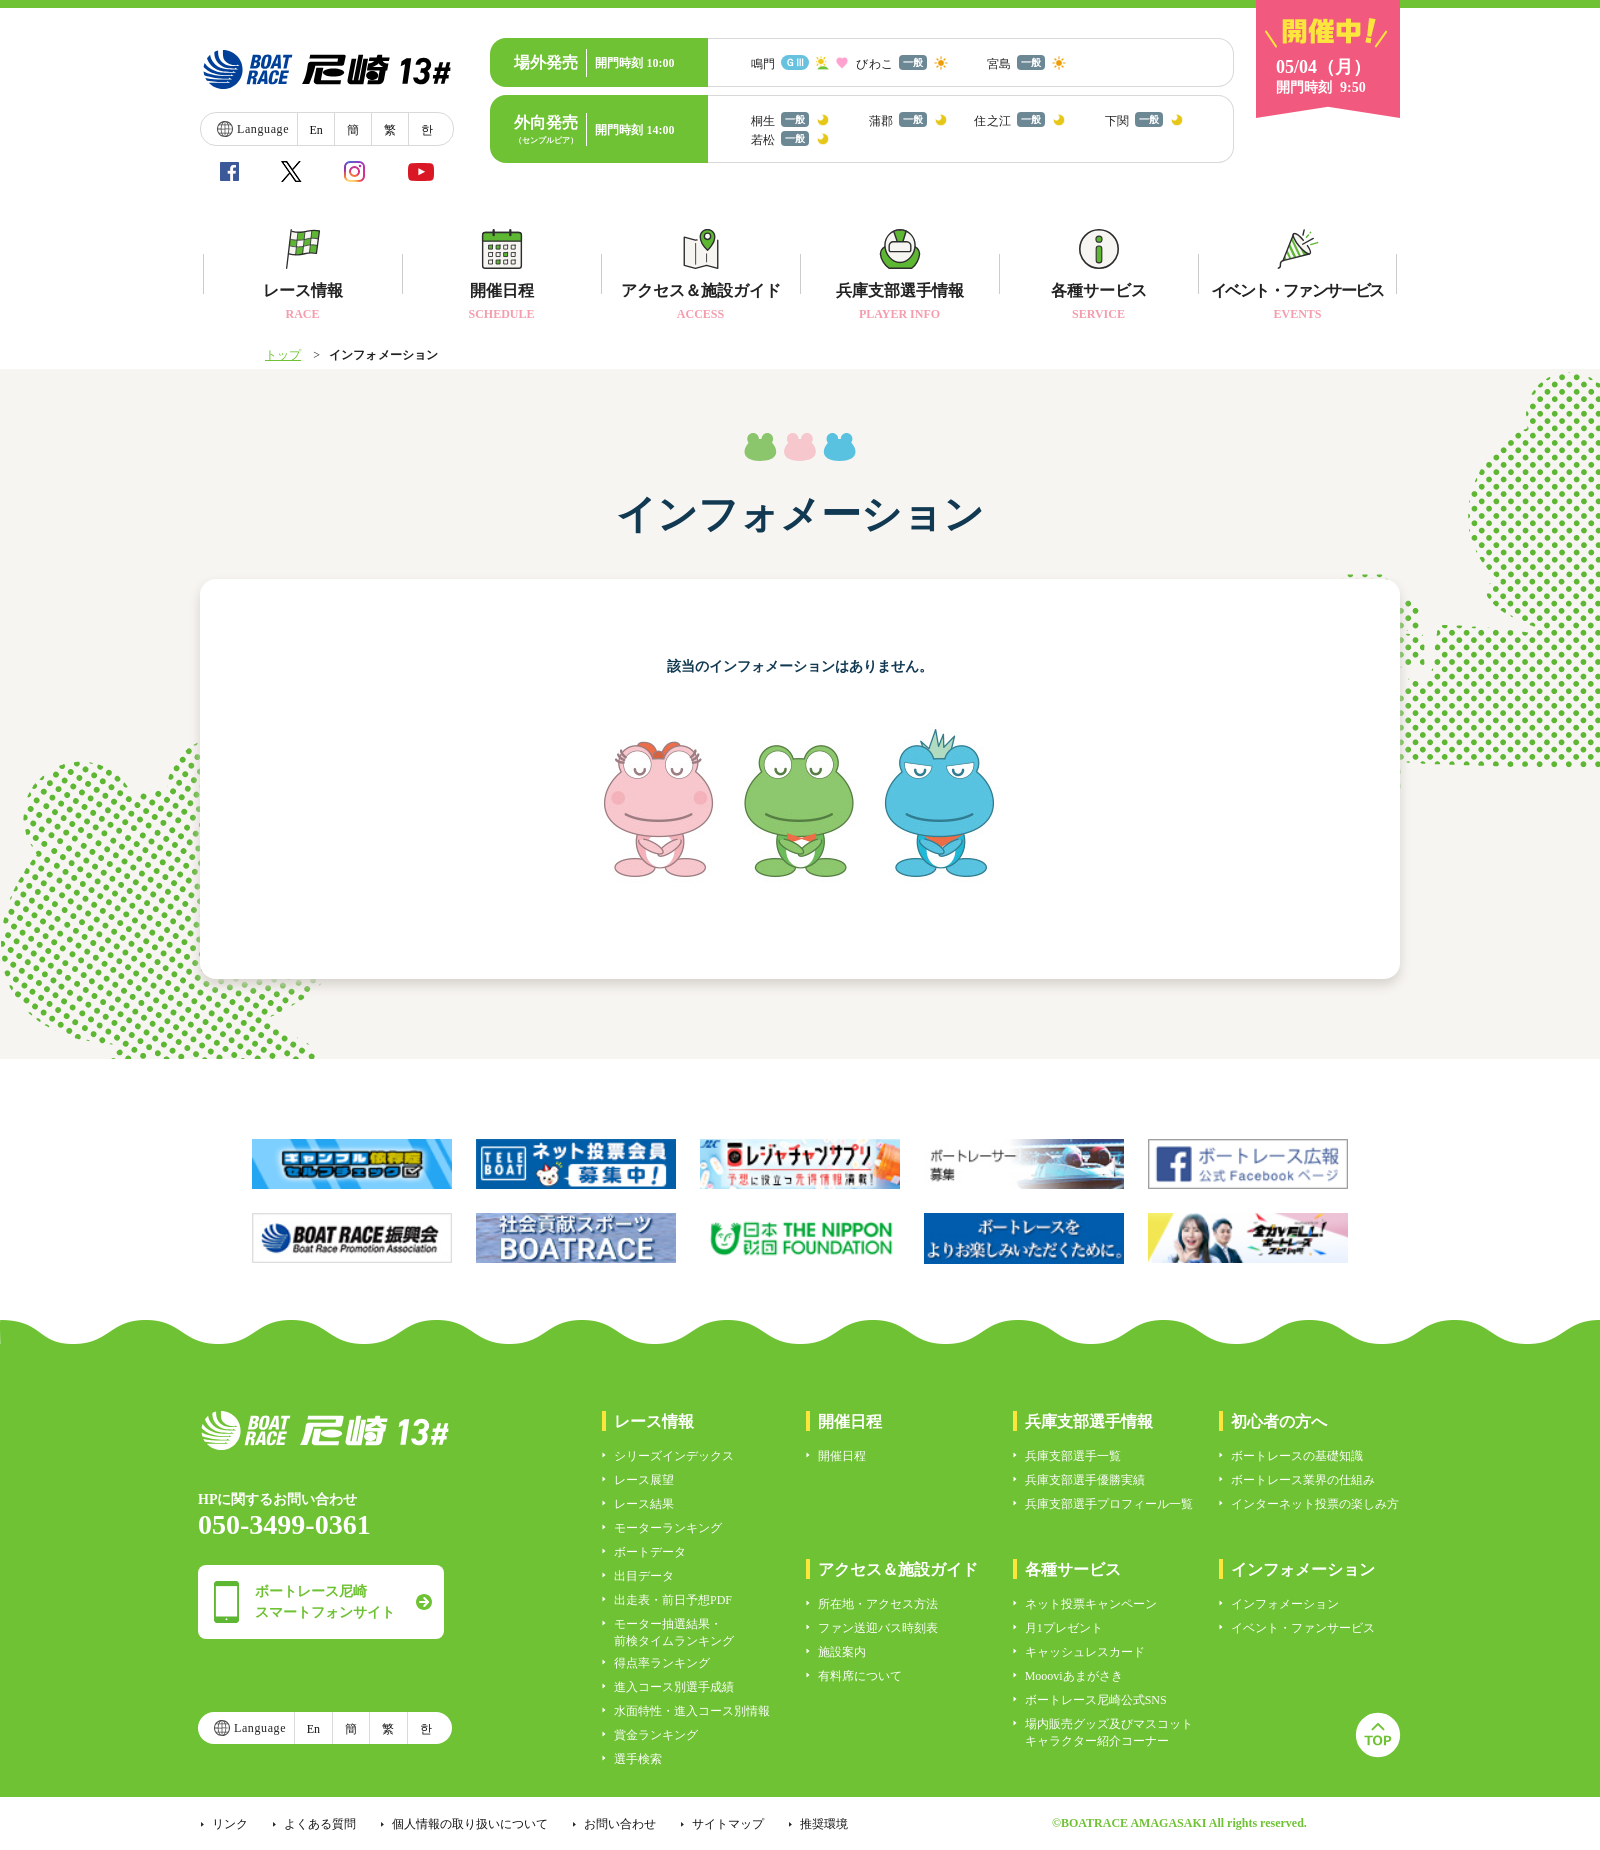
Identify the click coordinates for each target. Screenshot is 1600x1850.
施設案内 (842, 1652)
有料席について (860, 1676)
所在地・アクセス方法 (878, 1604)
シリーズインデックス (674, 1456)
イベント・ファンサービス (1303, 1628)
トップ (283, 355)
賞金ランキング (656, 1735)
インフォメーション (1285, 1604)
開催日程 (842, 1456)
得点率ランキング (662, 1663)
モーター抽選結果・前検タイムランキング (674, 1632)
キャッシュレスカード (1085, 1652)
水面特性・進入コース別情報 (692, 1711)
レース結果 (644, 1504)
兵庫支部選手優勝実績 (1085, 1480)
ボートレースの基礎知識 (1297, 1456)
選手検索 (638, 1759)
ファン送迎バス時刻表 (878, 1628)
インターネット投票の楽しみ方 (1315, 1504)
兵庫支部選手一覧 (1073, 1456)
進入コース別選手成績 (674, 1687)
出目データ (644, 1576)
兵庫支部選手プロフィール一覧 (1109, 1504)
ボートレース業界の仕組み (1303, 1480)
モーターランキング (668, 1528)
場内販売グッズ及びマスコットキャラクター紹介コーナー (1109, 1732)
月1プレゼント (1064, 1628)
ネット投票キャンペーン (1091, 1604)
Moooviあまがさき (1074, 1676)
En (315, 130)
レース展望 (644, 1480)
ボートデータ (650, 1552)
